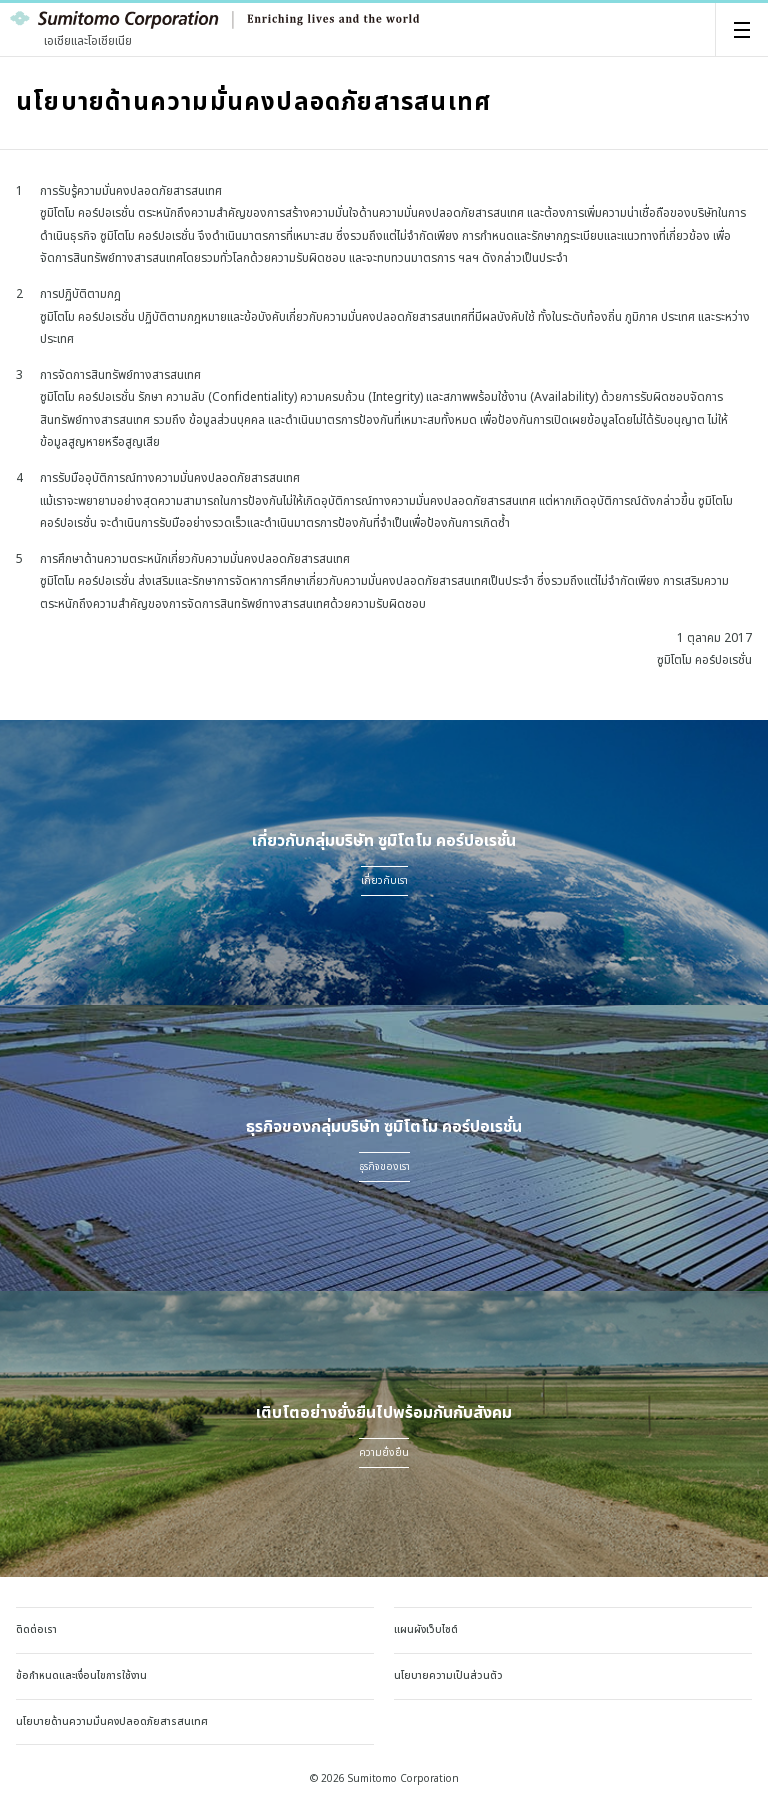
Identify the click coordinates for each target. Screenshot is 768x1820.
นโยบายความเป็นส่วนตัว (448, 1676)
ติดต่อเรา (36, 1630)
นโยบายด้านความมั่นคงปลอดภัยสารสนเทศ (112, 1722)
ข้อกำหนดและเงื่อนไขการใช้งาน (81, 1676)
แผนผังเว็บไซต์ (426, 1630)
